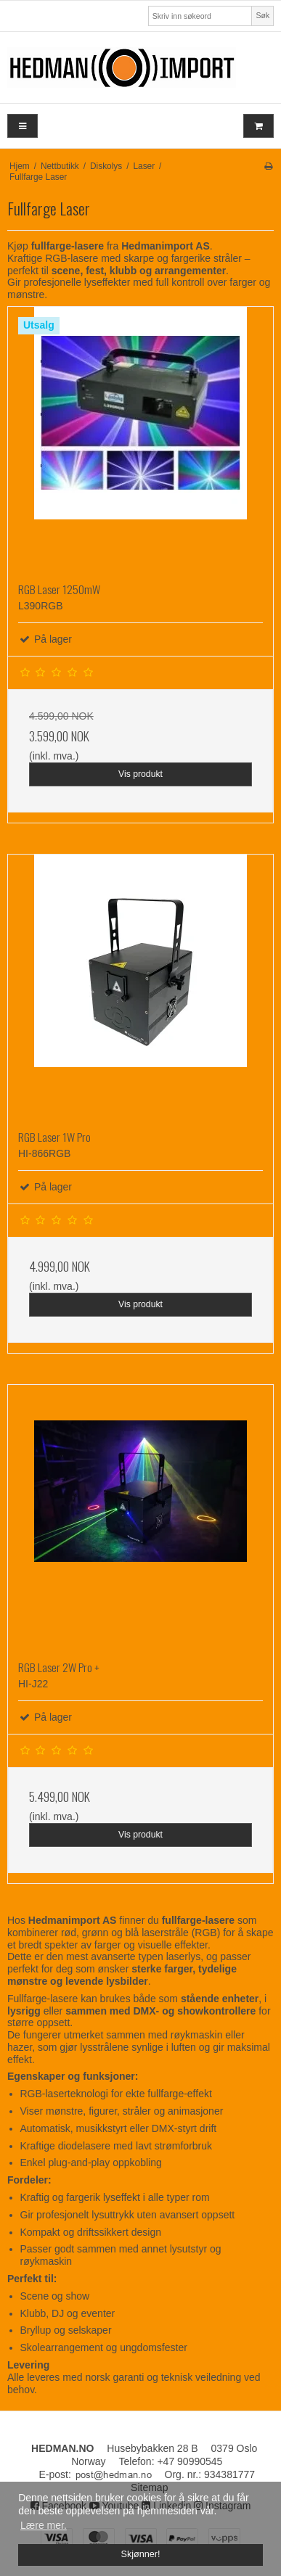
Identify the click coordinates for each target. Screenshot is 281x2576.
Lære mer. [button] (43, 2525)
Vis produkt (140, 774)
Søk (263, 15)
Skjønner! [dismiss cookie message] (140, 2554)
